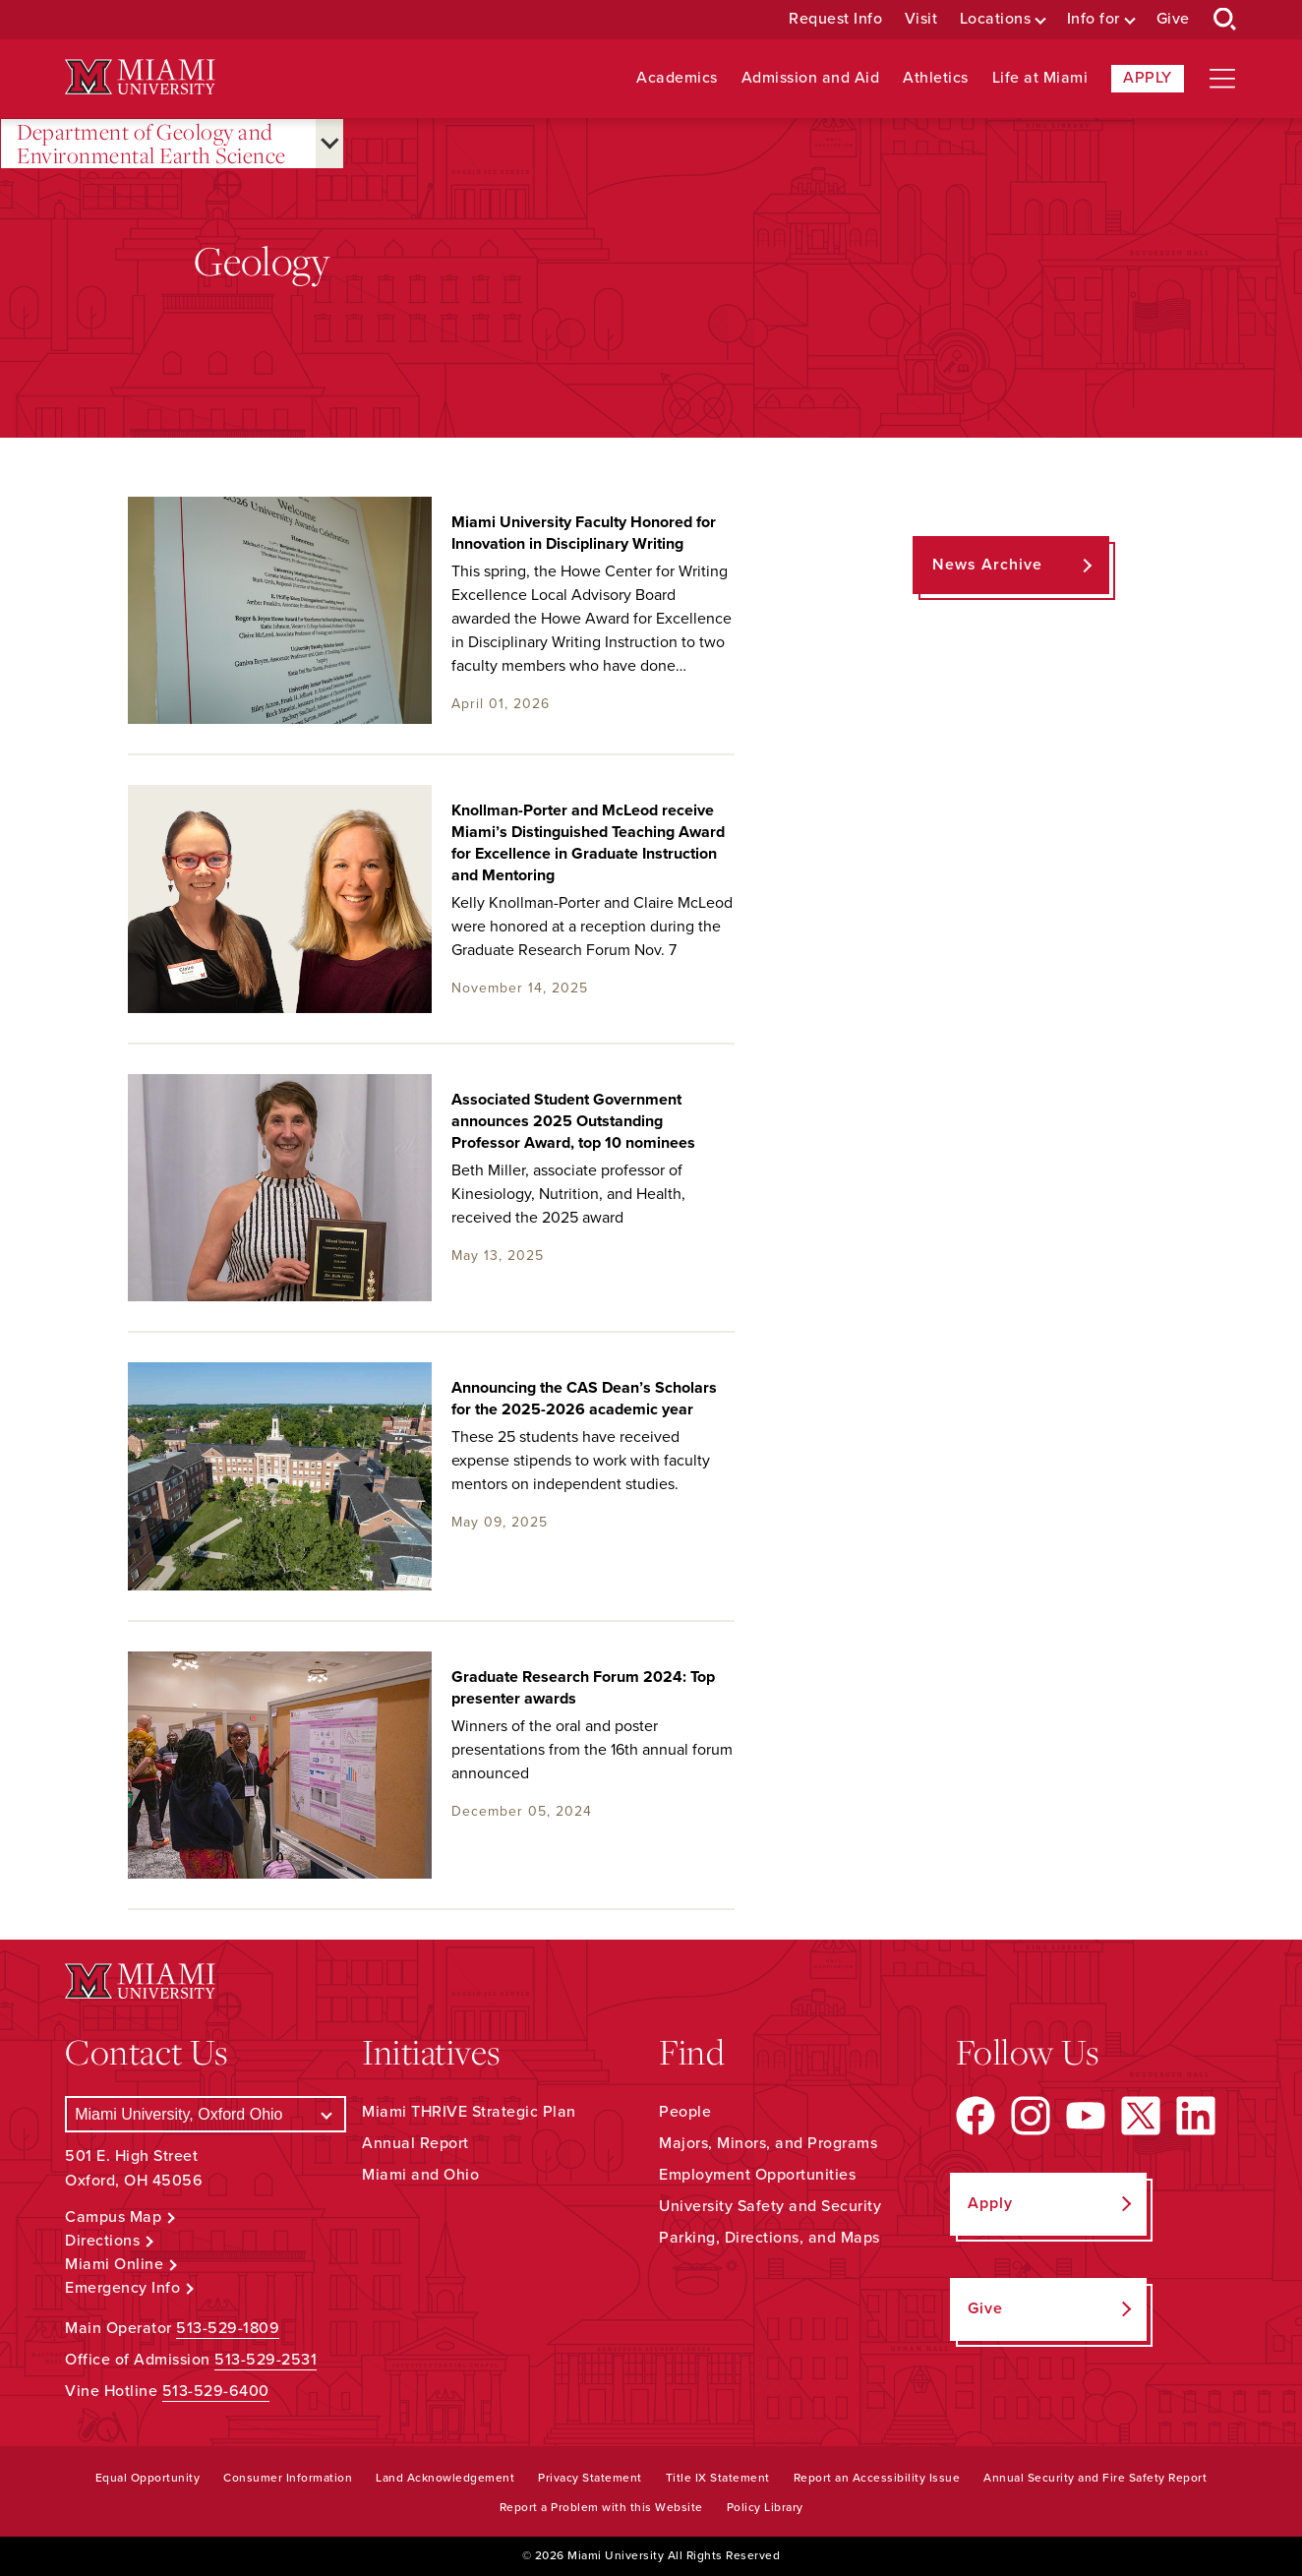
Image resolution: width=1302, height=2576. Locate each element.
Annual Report (415, 2143)
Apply (1147, 78)
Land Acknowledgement (445, 2478)
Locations (996, 19)
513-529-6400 (215, 2391)
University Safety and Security (770, 2206)
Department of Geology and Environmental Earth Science (151, 144)
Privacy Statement (590, 2478)
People (685, 2112)
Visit (921, 19)
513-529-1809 (227, 2328)
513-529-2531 (265, 2359)
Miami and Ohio (420, 2175)
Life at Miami (1040, 78)
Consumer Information (287, 2478)
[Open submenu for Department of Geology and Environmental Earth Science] (329, 143)
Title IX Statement (718, 2478)
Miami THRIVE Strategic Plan (469, 2112)
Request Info (835, 19)
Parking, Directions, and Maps (769, 2237)
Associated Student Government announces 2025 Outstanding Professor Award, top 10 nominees (573, 1121)
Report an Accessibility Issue (877, 2478)
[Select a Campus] (205, 2114)
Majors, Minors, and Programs (768, 2143)
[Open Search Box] (1225, 19)
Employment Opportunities (757, 2175)
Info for (1093, 19)
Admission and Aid (810, 78)
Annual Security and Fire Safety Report (1095, 2478)
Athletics (936, 78)
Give (1173, 19)
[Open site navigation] (1222, 78)
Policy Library (765, 2507)
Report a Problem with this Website (601, 2507)
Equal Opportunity (148, 2478)
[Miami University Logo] (139, 77)
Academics (677, 78)
